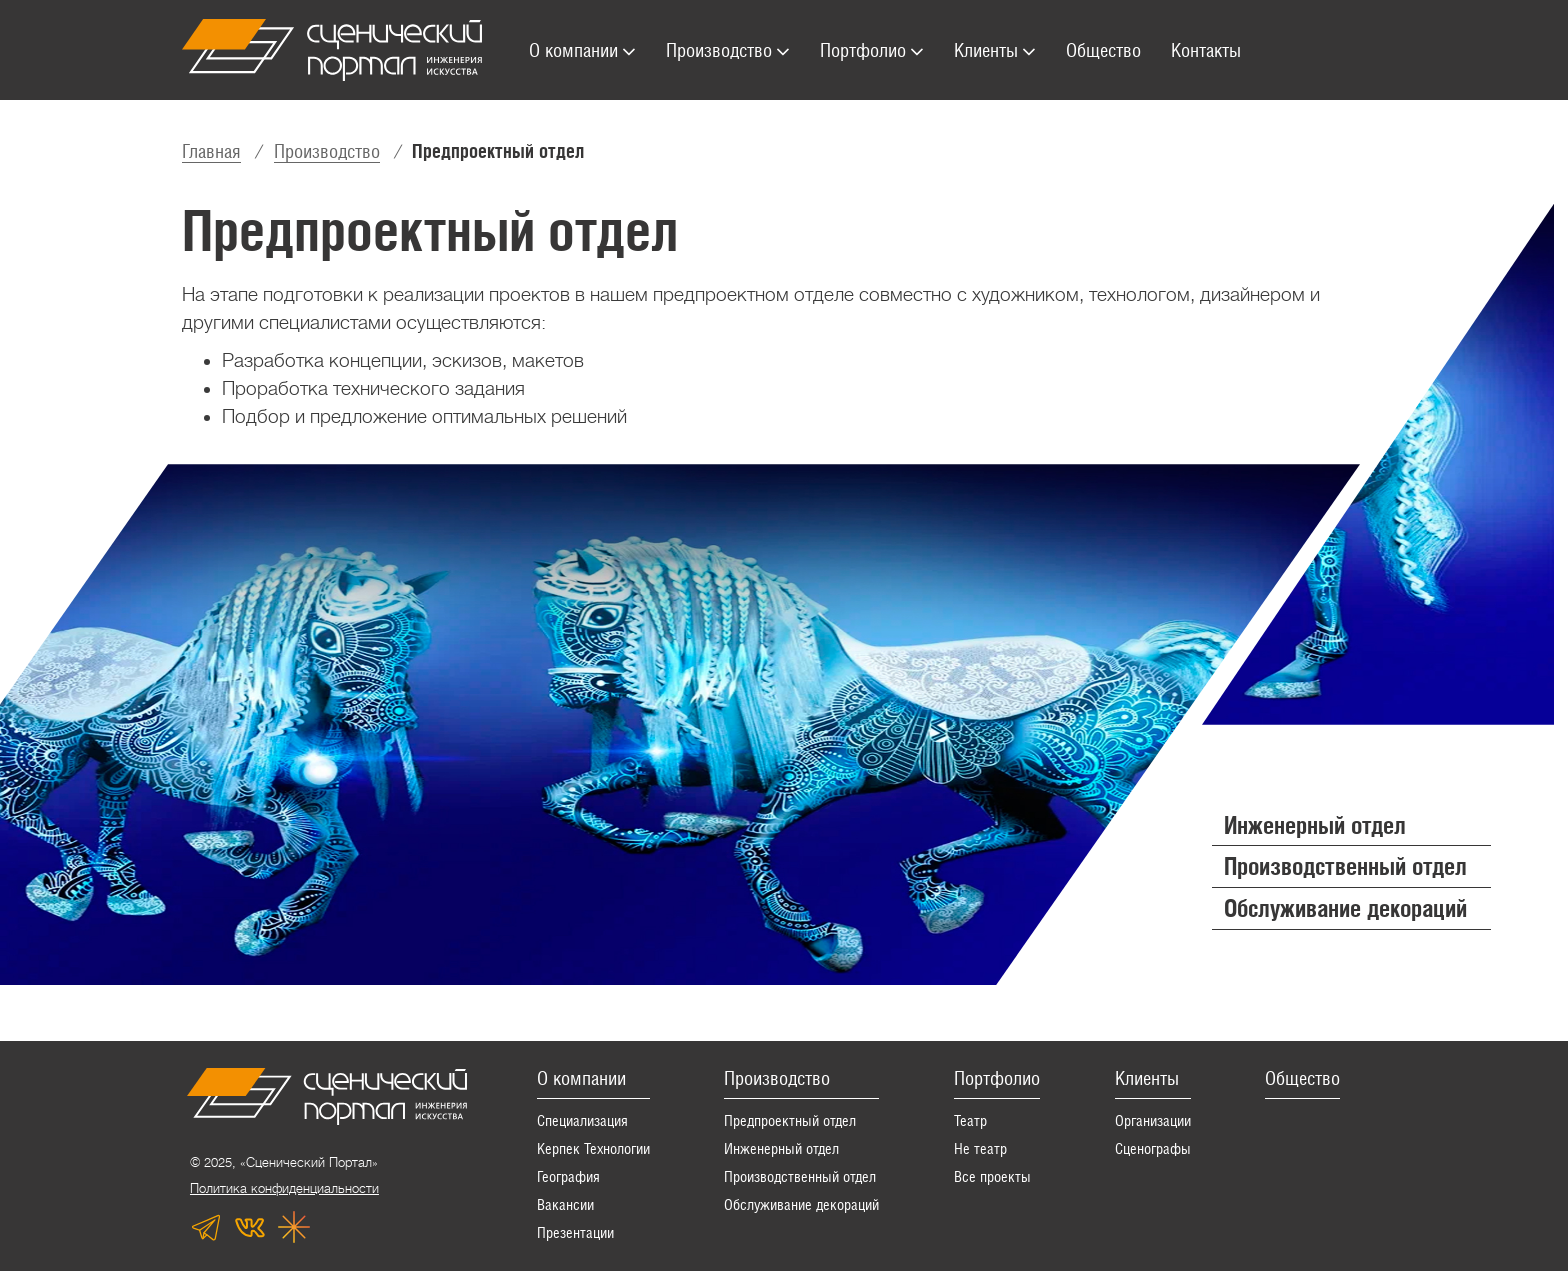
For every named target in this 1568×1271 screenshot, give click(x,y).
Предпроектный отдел (790, 1120)
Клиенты (1147, 1078)
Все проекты (992, 1176)
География (568, 1176)
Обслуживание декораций (801, 1204)
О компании (581, 1078)
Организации (1153, 1120)
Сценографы (1153, 1148)
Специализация (582, 1120)
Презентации (575, 1232)
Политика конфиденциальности (284, 1188)
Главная (211, 151)
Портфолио (997, 1078)
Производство (327, 151)
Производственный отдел (800, 1176)
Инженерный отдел (781, 1148)
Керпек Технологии (593, 1148)
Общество (1302, 1078)
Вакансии (565, 1204)
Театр (970, 1120)
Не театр (980, 1148)
